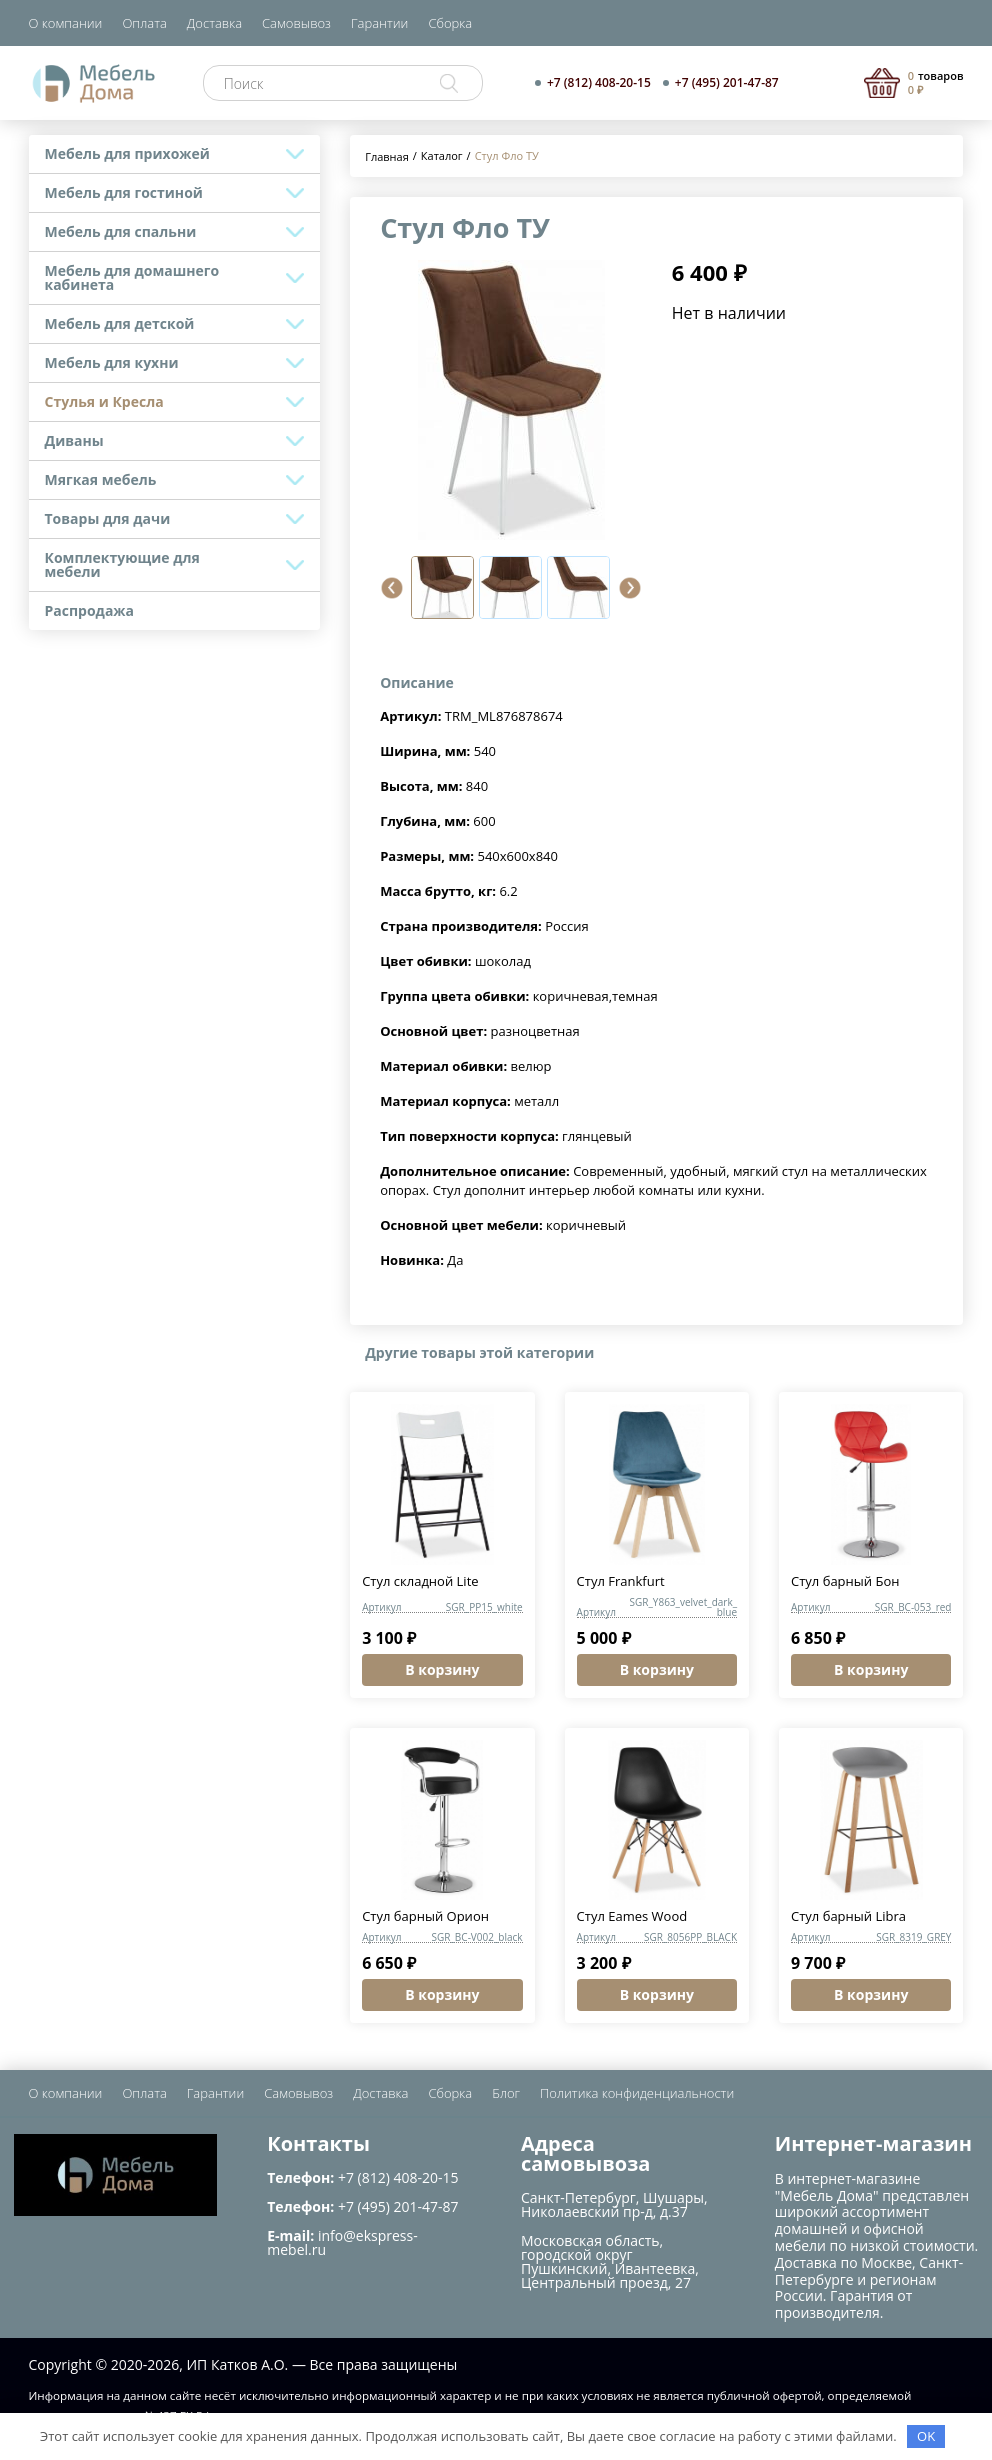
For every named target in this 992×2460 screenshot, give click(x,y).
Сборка (450, 23)
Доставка (214, 23)
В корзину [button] (442, 1669)
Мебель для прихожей (127, 153)
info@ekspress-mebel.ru (342, 2242)
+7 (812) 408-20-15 (599, 83)
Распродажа (90, 610)
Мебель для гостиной (124, 192)
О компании (66, 23)
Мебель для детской (120, 323)
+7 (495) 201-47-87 (727, 83)
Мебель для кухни (112, 362)
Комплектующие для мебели (122, 564)
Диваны (74, 440)
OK (926, 2436)
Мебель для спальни (121, 231)
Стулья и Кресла (104, 401)
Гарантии (379, 23)
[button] (392, 588)
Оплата (144, 23)
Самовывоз (296, 23)
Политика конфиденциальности (637, 2093)
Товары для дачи (108, 518)
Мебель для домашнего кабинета (132, 277)
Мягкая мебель (101, 479)
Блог (506, 2093)
